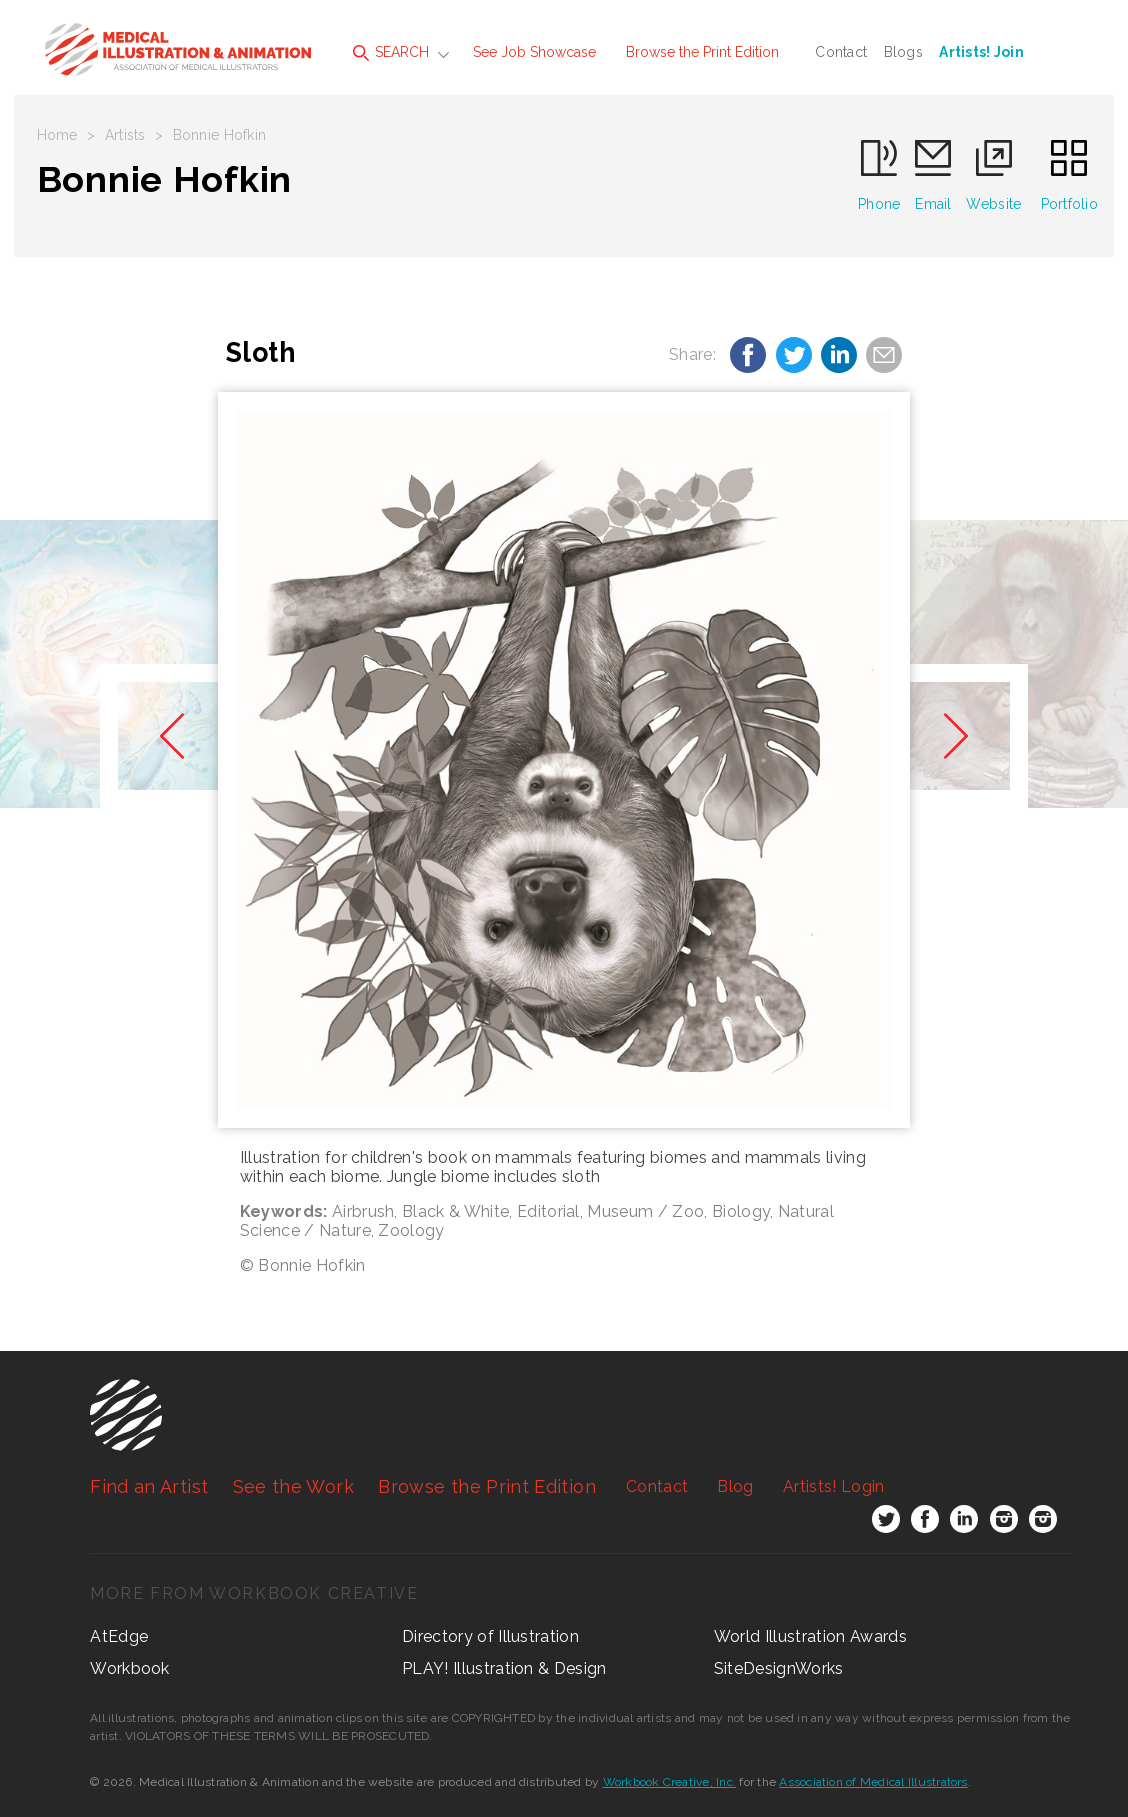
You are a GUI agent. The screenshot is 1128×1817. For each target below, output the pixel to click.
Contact (841, 52)
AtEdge (119, 1636)
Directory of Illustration (490, 1636)
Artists (125, 135)
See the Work (293, 1486)
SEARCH (391, 52)
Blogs (903, 52)
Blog (735, 1486)
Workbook (130, 1668)
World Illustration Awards (810, 1636)
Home (57, 135)
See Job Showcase (534, 52)
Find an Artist (149, 1486)
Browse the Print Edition (702, 52)
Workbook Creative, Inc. (670, 1782)
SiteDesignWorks (779, 1668)
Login (833, 1486)
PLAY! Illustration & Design (504, 1668)
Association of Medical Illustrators (873, 1782)
